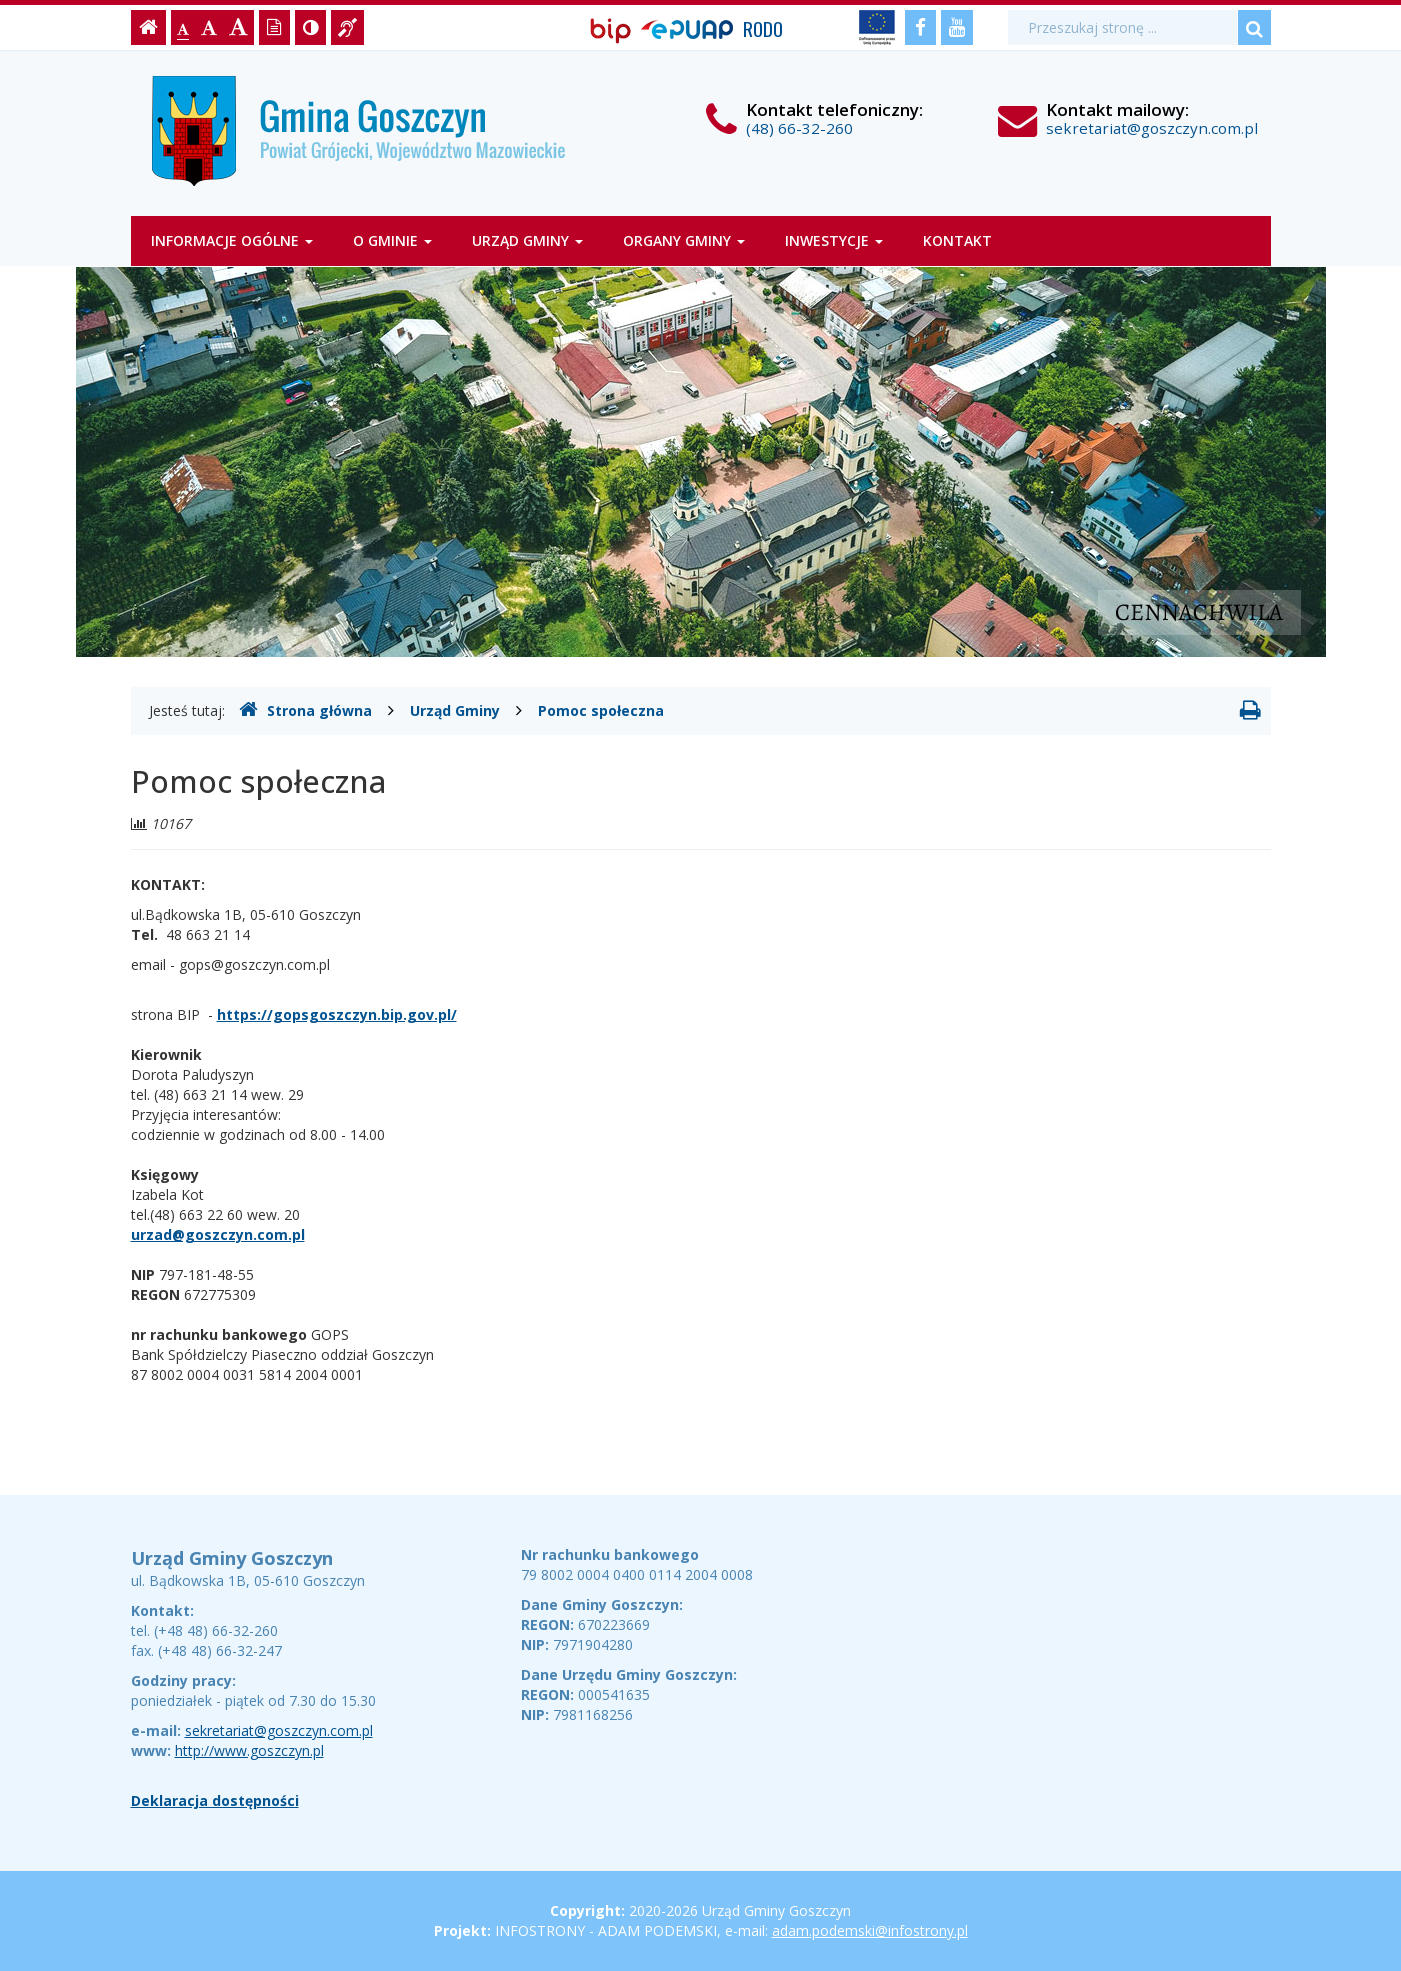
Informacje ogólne (232, 240)
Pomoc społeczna (601, 710)
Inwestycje (834, 240)
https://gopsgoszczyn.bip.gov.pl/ (337, 1014)
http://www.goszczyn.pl (249, 1750)
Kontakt (957, 240)
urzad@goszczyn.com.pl (218, 1234)
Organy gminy (684, 240)
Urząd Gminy (527, 240)
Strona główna (305, 710)
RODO (763, 28)
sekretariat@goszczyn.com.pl (1152, 128)
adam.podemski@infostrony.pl (870, 1930)
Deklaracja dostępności (215, 1800)
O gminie (392, 240)
